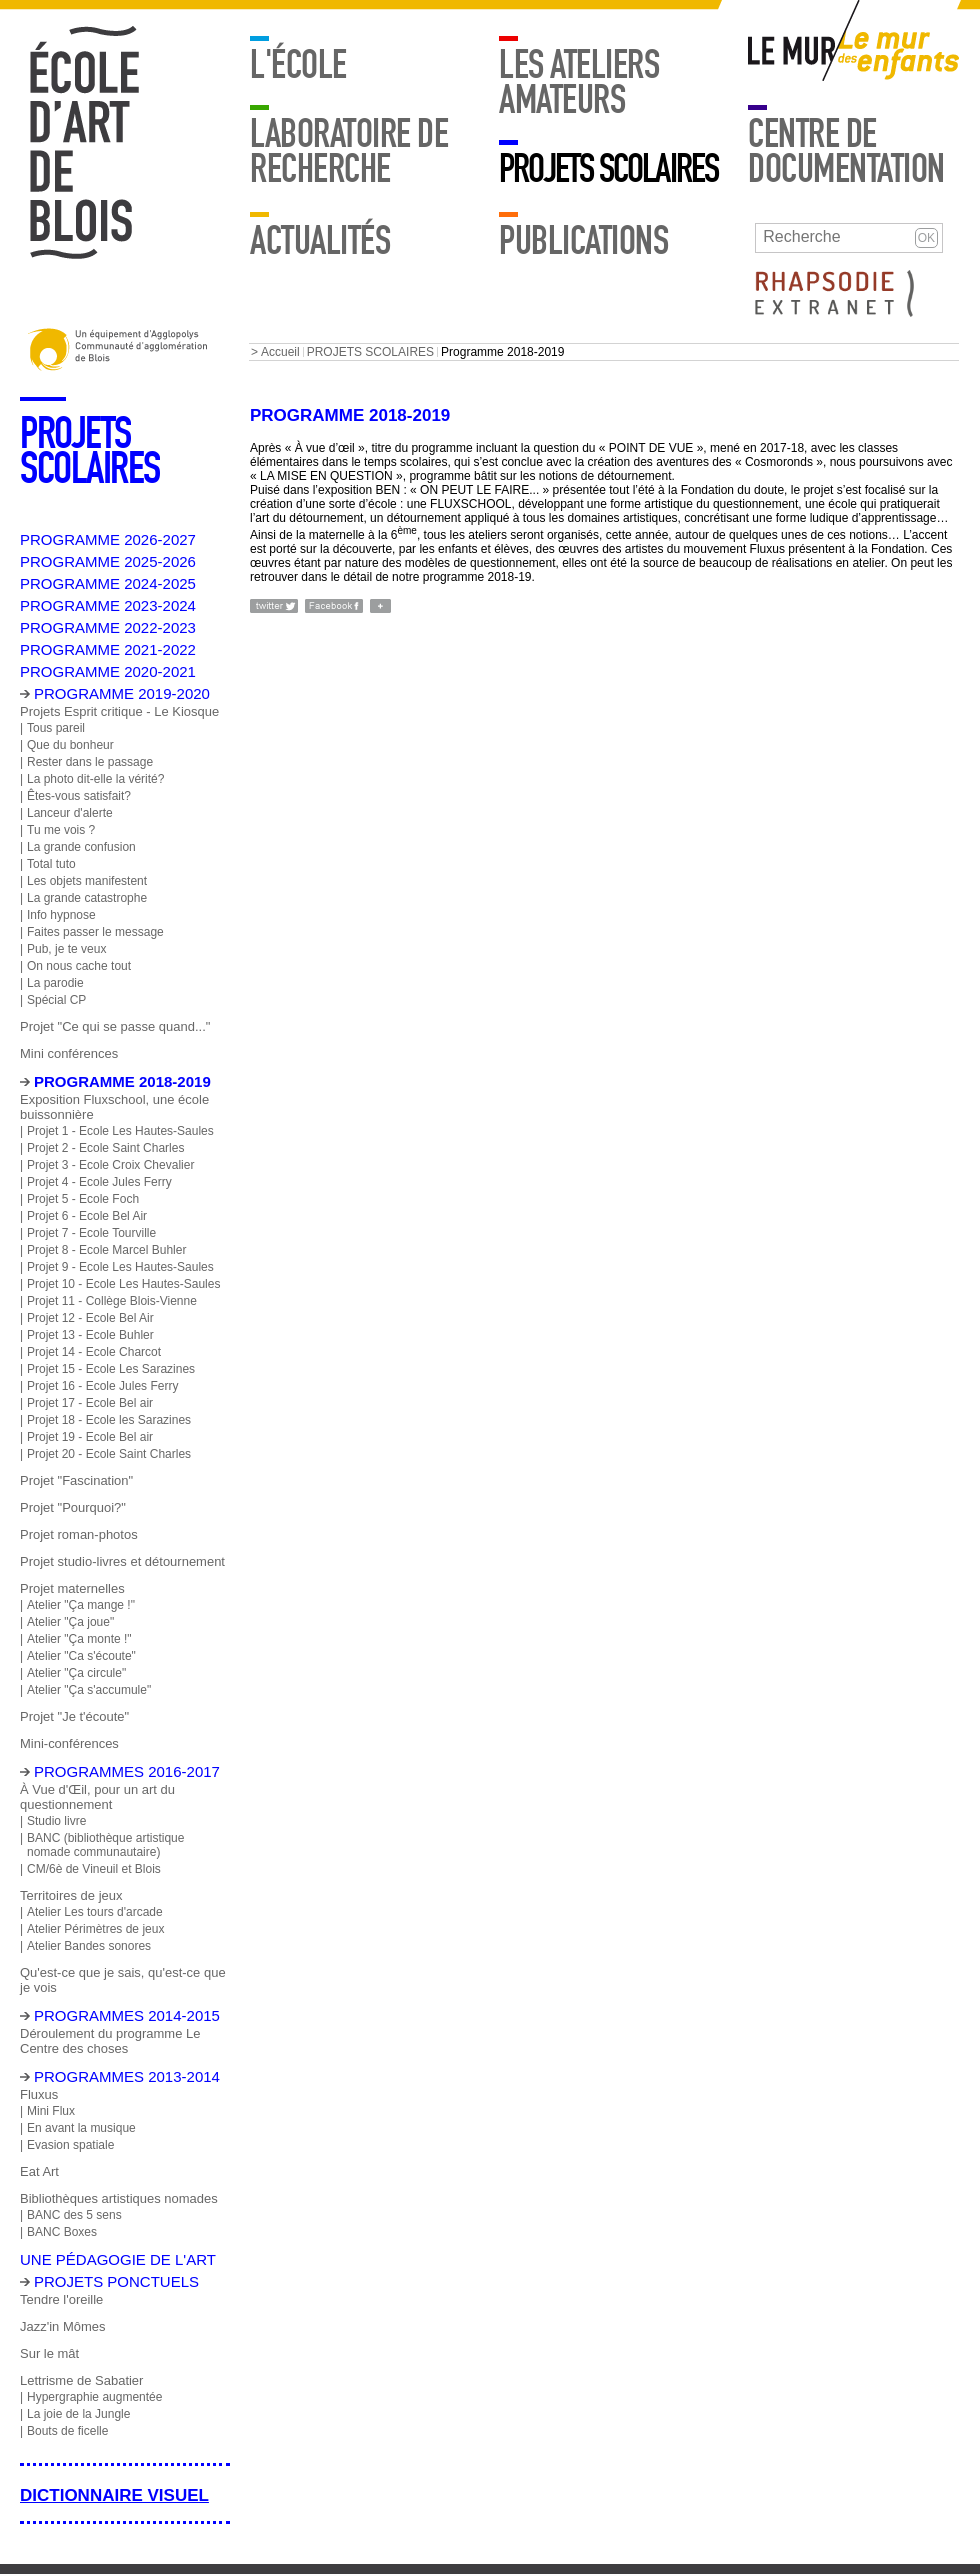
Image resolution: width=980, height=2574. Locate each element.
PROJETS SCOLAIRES (608, 169)
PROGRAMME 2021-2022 (108, 649)
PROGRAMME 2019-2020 (122, 693)
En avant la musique (81, 2128)
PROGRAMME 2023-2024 (108, 605)
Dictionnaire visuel (114, 2495)
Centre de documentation (846, 151)
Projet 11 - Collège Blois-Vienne (112, 1301)
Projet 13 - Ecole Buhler (90, 1335)
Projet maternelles (72, 1588)
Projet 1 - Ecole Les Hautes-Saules (120, 1131)
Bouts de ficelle (67, 2431)
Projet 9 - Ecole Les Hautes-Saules (120, 1267)
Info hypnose (61, 915)
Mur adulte (793, 55)
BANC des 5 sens (74, 2215)
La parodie (55, 983)
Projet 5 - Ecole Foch (83, 1199)
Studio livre (56, 1821)
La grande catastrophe (87, 898)
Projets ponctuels (116, 2281)
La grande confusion (81, 847)
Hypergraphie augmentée (94, 2397)
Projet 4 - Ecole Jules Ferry (99, 1182)
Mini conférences (69, 1053)
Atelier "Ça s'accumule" (89, 1690)
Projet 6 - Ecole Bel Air (87, 1216)
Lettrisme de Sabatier (81, 2380)
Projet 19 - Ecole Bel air (90, 1437)
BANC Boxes (62, 2232)
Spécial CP (56, 1000)
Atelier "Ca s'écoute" (81, 1656)
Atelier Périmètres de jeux (95, 1929)
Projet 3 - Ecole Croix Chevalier (110, 1165)
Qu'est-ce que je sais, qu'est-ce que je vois (123, 1980)
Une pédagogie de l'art (118, 2259)
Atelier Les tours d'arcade (95, 1912)
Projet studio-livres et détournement (122, 1561)
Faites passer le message (95, 932)
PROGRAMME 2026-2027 (108, 539)
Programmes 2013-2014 (127, 2076)
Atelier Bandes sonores (89, 1946)
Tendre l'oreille (61, 2299)
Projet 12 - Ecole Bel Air (90, 1318)
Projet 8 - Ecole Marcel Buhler (106, 1250)
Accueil (280, 352)
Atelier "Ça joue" (70, 1622)
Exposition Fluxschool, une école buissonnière (114, 1107)
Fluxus (39, 2094)
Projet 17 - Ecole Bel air (90, 1403)
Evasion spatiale (70, 2145)
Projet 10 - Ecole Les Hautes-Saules (123, 1284)
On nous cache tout (79, 966)
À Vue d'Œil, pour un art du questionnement (97, 1797)
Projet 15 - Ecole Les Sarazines (111, 1369)
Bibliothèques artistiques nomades (119, 2198)
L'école (298, 65)
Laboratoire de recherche (349, 151)
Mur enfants (899, 55)
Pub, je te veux (66, 949)
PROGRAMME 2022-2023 (108, 627)
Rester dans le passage (90, 762)
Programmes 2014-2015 (127, 2015)
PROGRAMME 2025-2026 (108, 561)
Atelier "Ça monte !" (79, 1639)
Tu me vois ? (61, 830)
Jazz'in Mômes (62, 2326)
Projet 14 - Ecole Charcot (94, 1352)
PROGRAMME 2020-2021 (108, 671)
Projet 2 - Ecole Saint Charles (105, 1148)
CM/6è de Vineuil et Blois (94, 1869)
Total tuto (51, 864)
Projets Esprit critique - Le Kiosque (119, 711)
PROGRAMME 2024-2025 (108, 583)
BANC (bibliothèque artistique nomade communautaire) (105, 1845)
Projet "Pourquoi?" (73, 1507)
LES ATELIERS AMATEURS (579, 82)
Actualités (320, 241)
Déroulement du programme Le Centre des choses (110, 2041)
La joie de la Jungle (78, 2414)
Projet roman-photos (79, 1534)
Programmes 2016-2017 (127, 1771)
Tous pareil (56, 728)
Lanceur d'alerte (70, 813)
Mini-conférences (69, 1743)
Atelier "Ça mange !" (81, 1605)
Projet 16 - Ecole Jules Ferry (102, 1386)
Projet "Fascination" (76, 1480)
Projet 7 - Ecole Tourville (91, 1233)
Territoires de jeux (71, 1895)
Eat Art (39, 2171)
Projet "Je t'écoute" (74, 1716)
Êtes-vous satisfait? (79, 796)
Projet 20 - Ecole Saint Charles (109, 1454)
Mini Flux (51, 2111)
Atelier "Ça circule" (76, 1673)
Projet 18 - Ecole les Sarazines (109, 1420)
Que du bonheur (70, 745)
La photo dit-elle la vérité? (95, 779)
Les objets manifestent (87, 881)
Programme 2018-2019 (122, 1081)
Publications (583, 241)
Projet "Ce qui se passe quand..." (115, 1026)
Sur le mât (49, 2353)
